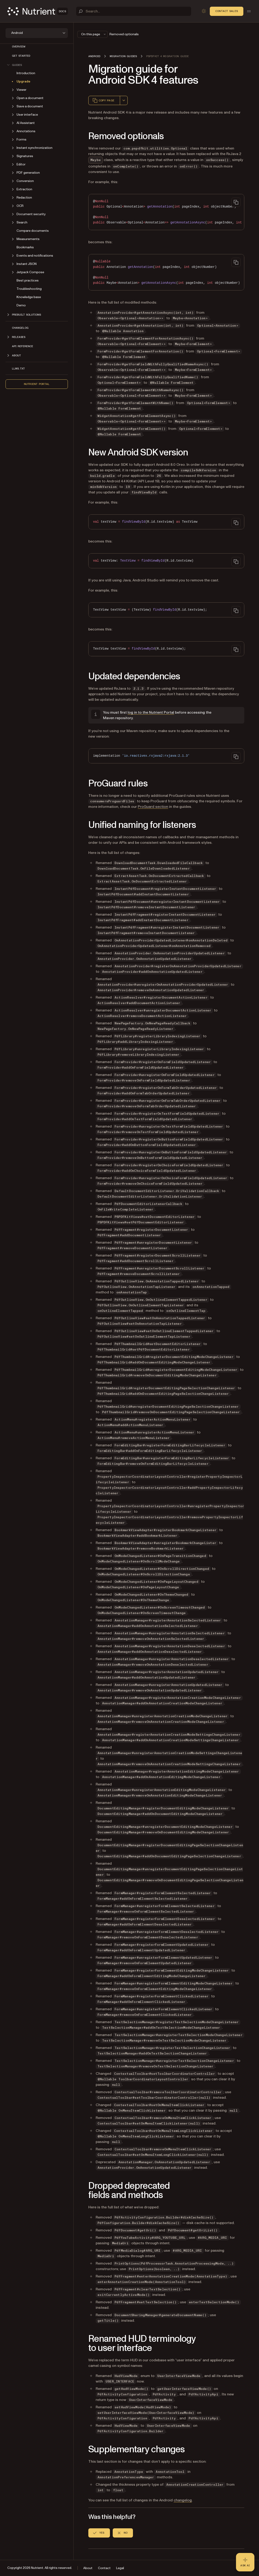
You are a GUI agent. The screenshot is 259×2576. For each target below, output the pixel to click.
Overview (18, 46)
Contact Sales (226, 11)
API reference (22, 346)
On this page (93, 34)
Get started (21, 55)
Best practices (28, 280)
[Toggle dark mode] (204, 11)
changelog (183, 2500)
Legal (120, 2568)
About (87, 2568)
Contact (104, 2568)
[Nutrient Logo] (37, 11)
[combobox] (124, 100)
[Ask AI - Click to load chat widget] (245, 2562)
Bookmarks (25, 247)
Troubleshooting (29, 289)
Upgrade (23, 81)
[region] (166, 212)
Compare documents (33, 231)
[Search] (133, 11)
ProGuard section (153, 806)
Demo (21, 305)
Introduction (26, 73)
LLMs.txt (18, 368)
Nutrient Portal (37, 384)
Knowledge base (29, 297)
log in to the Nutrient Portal (151, 712)
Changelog (20, 327)
